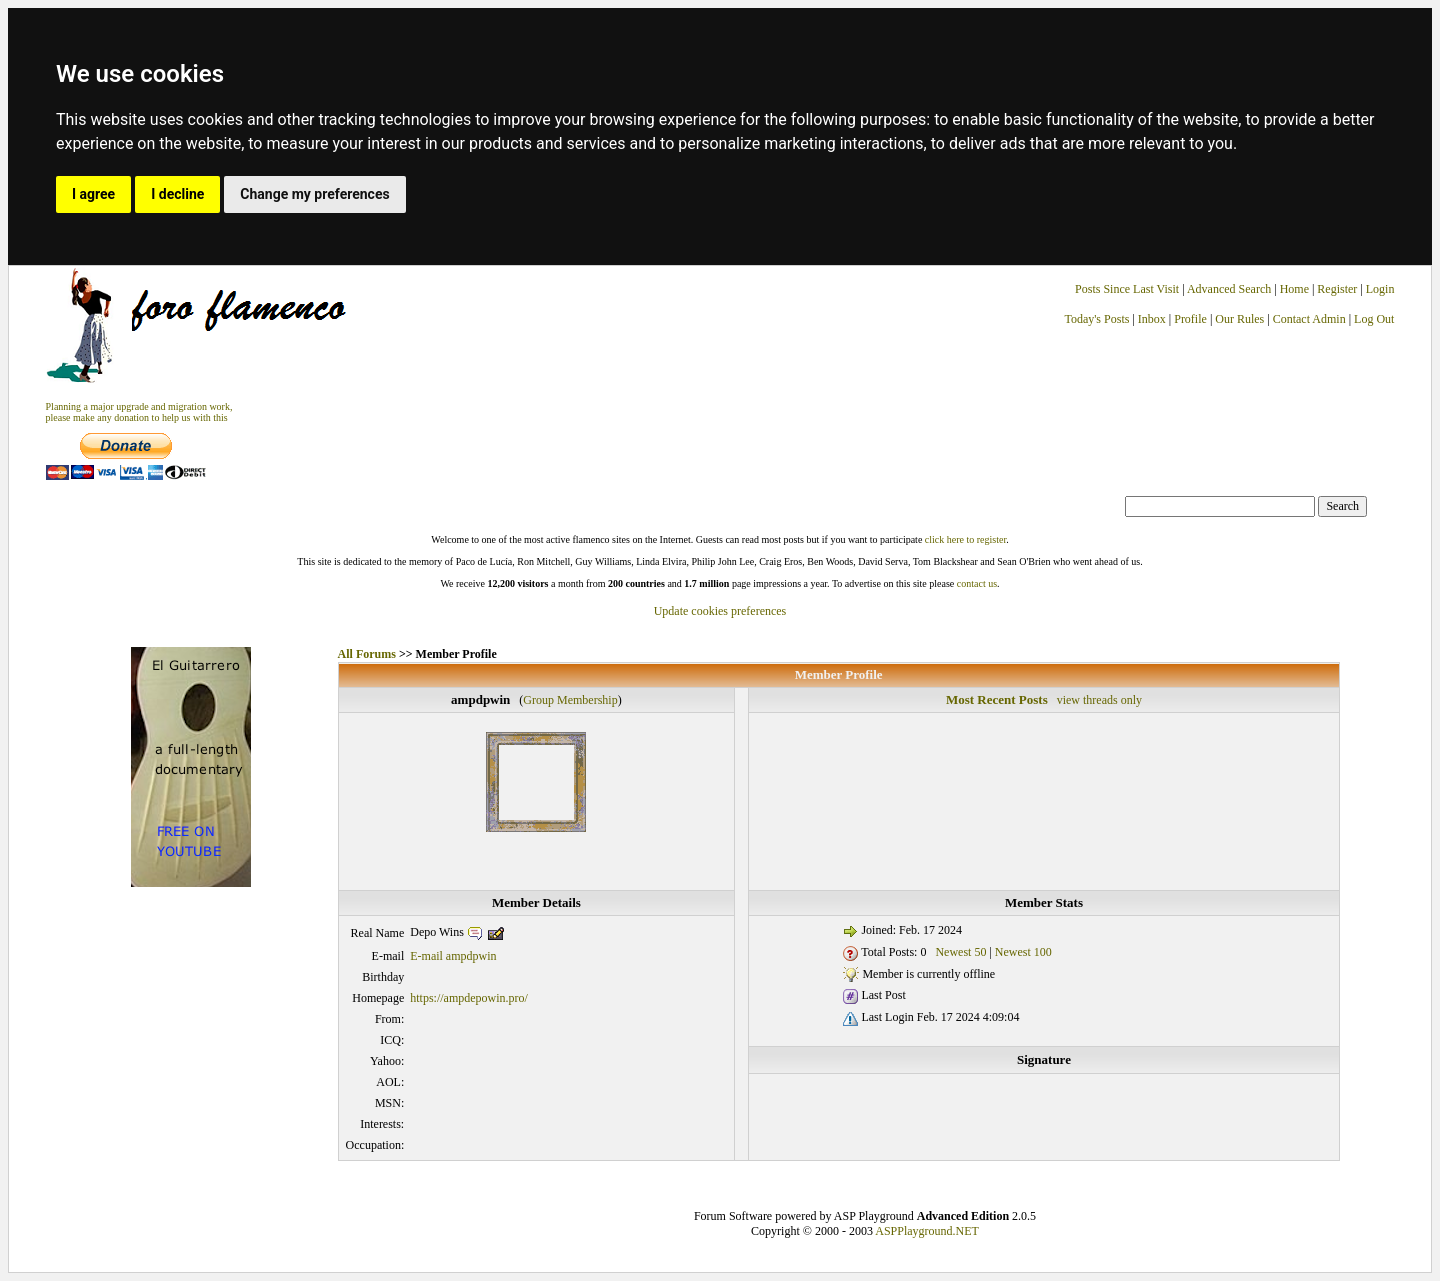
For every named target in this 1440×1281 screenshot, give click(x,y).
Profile (1190, 319)
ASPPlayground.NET (927, 1231)
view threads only (1099, 700)
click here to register (965, 539)
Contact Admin (1309, 319)
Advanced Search (1229, 289)
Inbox (1152, 319)
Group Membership (570, 700)
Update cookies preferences (720, 611)
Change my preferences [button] (314, 194)
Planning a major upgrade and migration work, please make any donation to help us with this (139, 412)
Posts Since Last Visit (1127, 289)
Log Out (1374, 319)
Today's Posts (1096, 319)
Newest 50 (960, 952)
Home (1294, 289)
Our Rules (1239, 319)
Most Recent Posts (997, 699)
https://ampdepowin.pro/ (469, 998)
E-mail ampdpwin (453, 956)
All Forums (367, 654)
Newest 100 (1023, 952)
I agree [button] (93, 194)
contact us (977, 583)
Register (1338, 289)
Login (1380, 289)
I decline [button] (177, 194)
